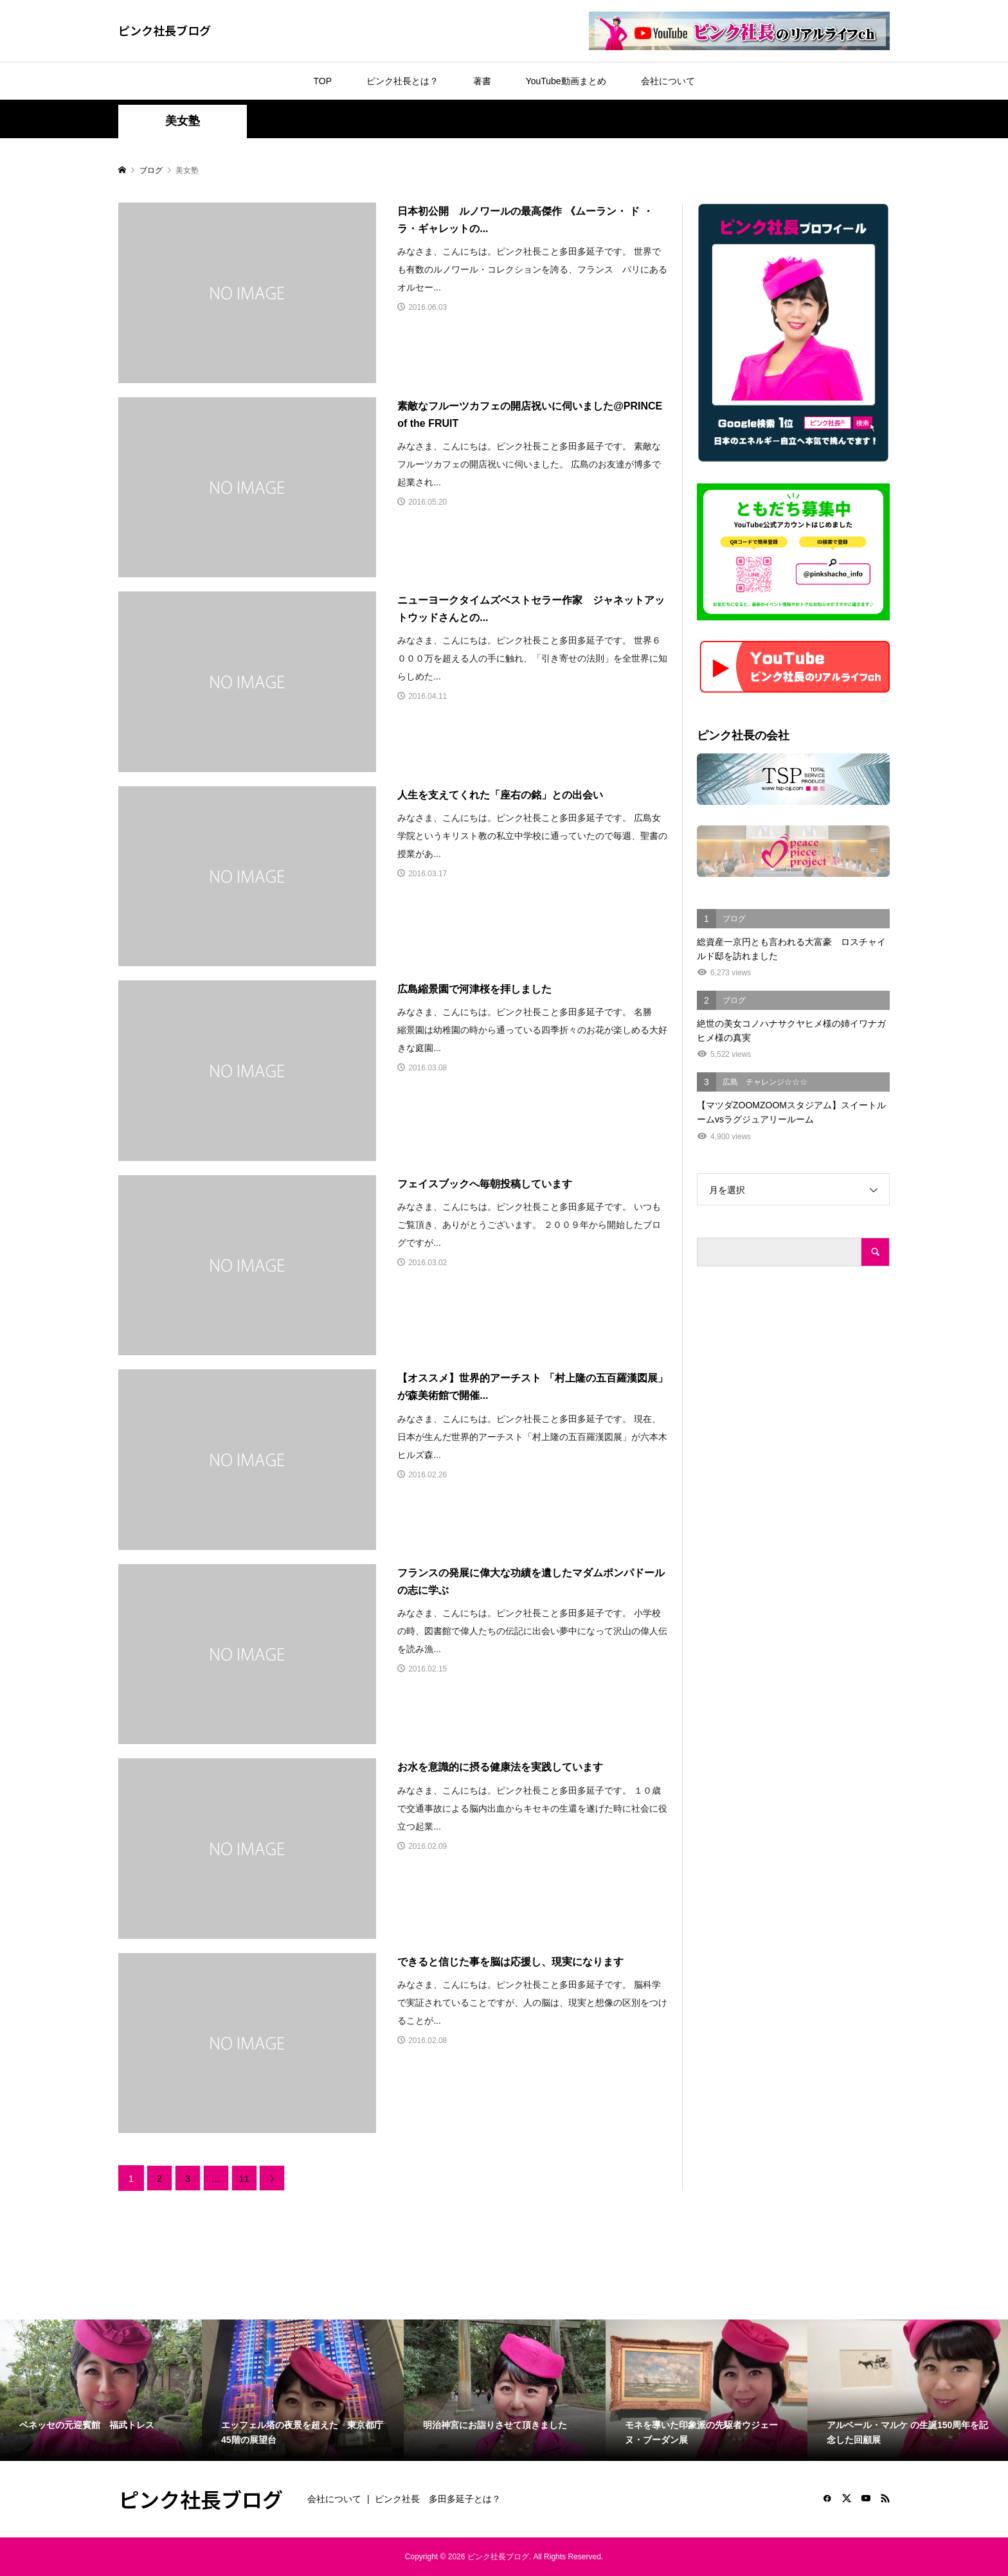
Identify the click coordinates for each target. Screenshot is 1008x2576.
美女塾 (182, 120)
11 (244, 2179)
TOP (322, 81)
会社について (668, 81)
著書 (482, 81)
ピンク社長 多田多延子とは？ (438, 2499)
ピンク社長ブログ (164, 30)
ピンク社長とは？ (402, 81)
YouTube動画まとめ (566, 81)
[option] (101, 2390)
